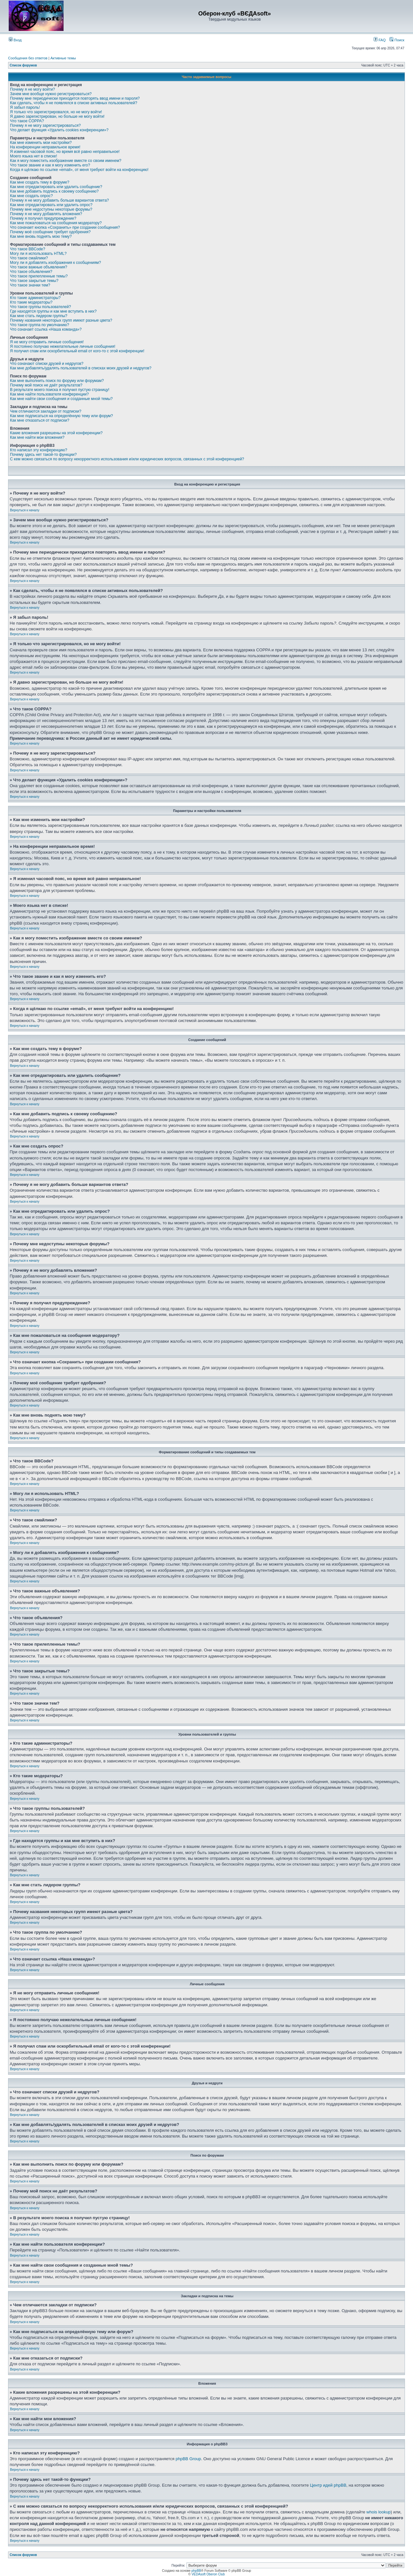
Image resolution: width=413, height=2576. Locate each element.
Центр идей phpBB (328, 2485)
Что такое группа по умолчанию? (39, 325)
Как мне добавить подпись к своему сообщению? (54, 191)
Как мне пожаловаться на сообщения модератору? (56, 223)
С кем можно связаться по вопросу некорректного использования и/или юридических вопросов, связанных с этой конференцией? (127, 459)
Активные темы (63, 58)
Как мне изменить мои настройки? (41, 142)
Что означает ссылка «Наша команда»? (46, 329)
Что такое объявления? (31, 271)
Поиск (396, 40)
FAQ (380, 40)
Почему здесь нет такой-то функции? (43, 454)
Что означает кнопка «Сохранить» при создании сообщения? (65, 227)
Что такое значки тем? (30, 285)
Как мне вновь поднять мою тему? (41, 236)
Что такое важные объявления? (38, 267)
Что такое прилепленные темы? (39, 276)
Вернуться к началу (24, 510)
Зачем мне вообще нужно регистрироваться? (51, 94)
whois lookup (379, 2512)
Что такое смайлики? (29, 258)
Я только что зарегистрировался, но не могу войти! (56, 112)
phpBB (196, 2570)
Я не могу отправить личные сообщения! (47, 342)
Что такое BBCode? (27, 249)
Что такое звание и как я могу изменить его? (50, 165)
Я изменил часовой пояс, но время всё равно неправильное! (65, 151)
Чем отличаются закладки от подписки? (45, 411)
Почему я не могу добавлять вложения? (46, 214)
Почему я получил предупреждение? (43, 218)
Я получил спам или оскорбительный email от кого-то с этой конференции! (77, 351)
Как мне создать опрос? (31, 196)
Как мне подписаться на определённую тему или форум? (61, 416)
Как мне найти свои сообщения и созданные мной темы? (61, 398)
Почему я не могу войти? (32, 89)
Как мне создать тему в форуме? (39, 182)
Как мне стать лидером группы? (38, 316)
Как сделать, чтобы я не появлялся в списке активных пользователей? (73, 103)
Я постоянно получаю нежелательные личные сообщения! (62, 346)
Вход (15, 40)
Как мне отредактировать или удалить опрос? (51, 205)
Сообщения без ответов (27, 58)
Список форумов (23, 65)
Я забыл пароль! (25, 107)
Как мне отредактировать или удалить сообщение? (56, 187)
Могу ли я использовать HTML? (38, 253)
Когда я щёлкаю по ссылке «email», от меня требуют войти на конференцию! (79, 169)
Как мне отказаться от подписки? (39, 420)
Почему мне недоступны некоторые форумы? (51, 209)
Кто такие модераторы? (31, 302)
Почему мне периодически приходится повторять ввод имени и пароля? (75, 98)
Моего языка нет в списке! (33, 156)
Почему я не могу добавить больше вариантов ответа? (59, 200)
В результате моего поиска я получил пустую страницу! (59, 389)
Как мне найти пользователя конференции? (49, 394)
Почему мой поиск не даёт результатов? (46, 385)
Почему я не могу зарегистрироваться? (45, 125)
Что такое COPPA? (27, 121)
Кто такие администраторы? (35, 298)
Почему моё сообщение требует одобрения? (50, 232)
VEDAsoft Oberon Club (208, 2574)
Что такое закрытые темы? (34, 280)
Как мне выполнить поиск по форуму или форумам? (57, 380)
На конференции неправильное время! (45, 147)
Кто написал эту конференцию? (38, 450)
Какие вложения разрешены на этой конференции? (56, 433)
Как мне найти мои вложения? (37, 437)
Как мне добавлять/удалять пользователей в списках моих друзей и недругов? (80, 368)
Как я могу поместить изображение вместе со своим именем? (65, 160)
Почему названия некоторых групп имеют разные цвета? (61, 320)
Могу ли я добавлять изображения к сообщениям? (55, 262)
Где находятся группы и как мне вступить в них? (53, 311)
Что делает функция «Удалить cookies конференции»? (59, 130)
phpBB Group (188, 2458)
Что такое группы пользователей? (40, 307)
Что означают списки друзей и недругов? (47, 363)
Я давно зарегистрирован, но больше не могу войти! (57, 116)
